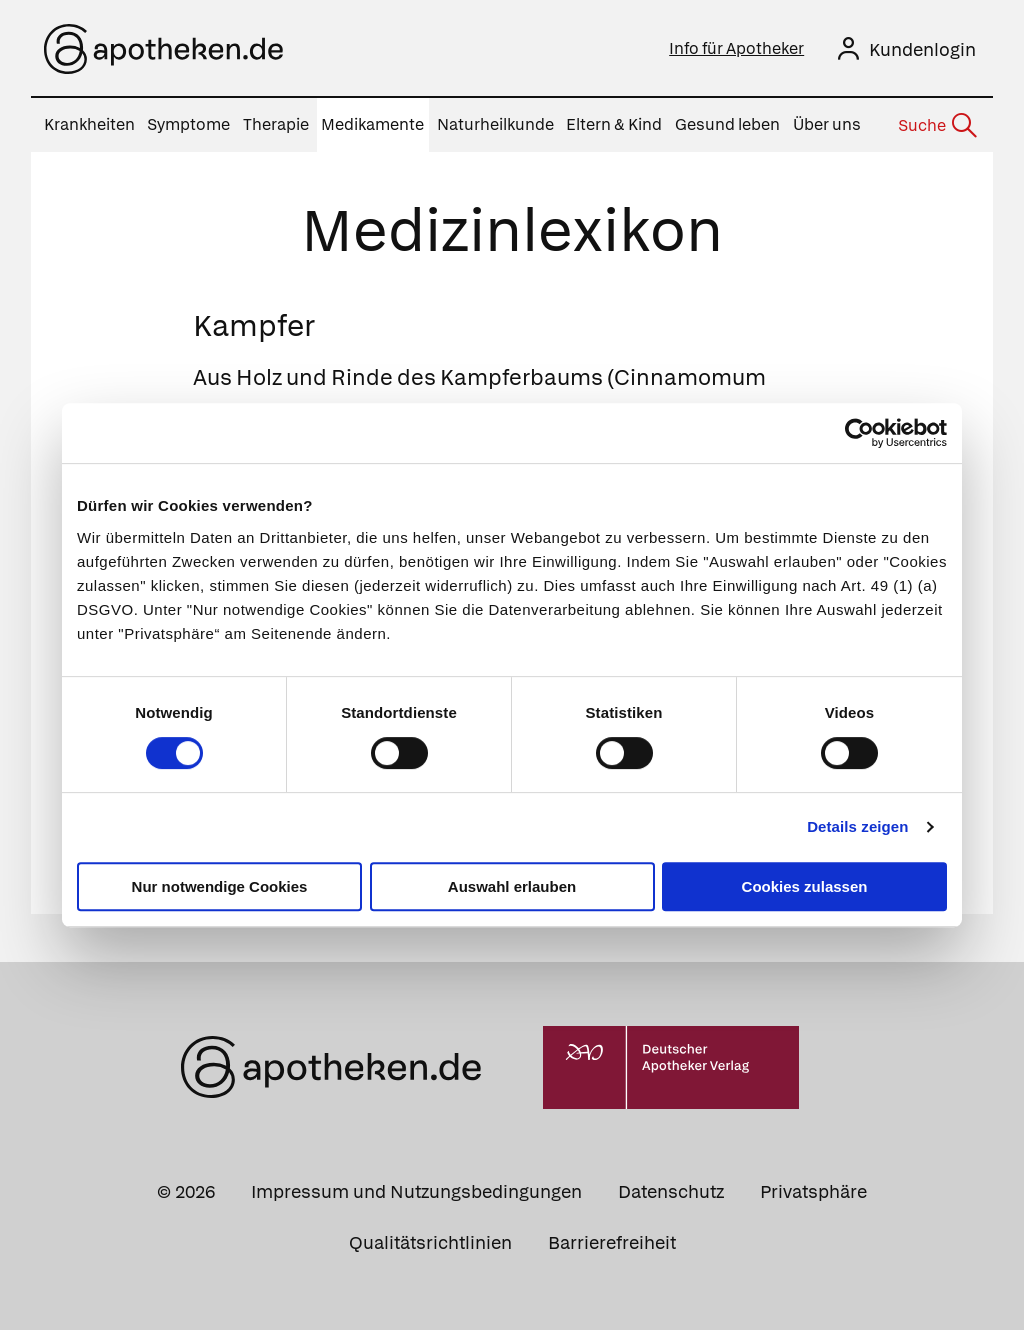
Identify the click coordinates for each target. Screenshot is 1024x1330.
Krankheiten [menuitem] (89, 124)
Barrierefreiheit (612, 1242)
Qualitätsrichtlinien (430, 1242)
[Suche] (936, 126)
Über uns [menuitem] (827, 124)
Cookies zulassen (805, 886)
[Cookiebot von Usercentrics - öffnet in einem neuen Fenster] (859, 433)
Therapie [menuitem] (276, 124)
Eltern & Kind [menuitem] (614, 124)
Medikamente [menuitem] (372, 124)
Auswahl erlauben (512, 886)
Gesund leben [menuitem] (727, 124)
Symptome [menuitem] (188, 124)
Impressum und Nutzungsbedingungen (416, 1191)
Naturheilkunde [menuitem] (495, 124)
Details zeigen (857, 826)
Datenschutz (671, 1191)
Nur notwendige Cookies (220, 886)
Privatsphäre (813, 1191)
